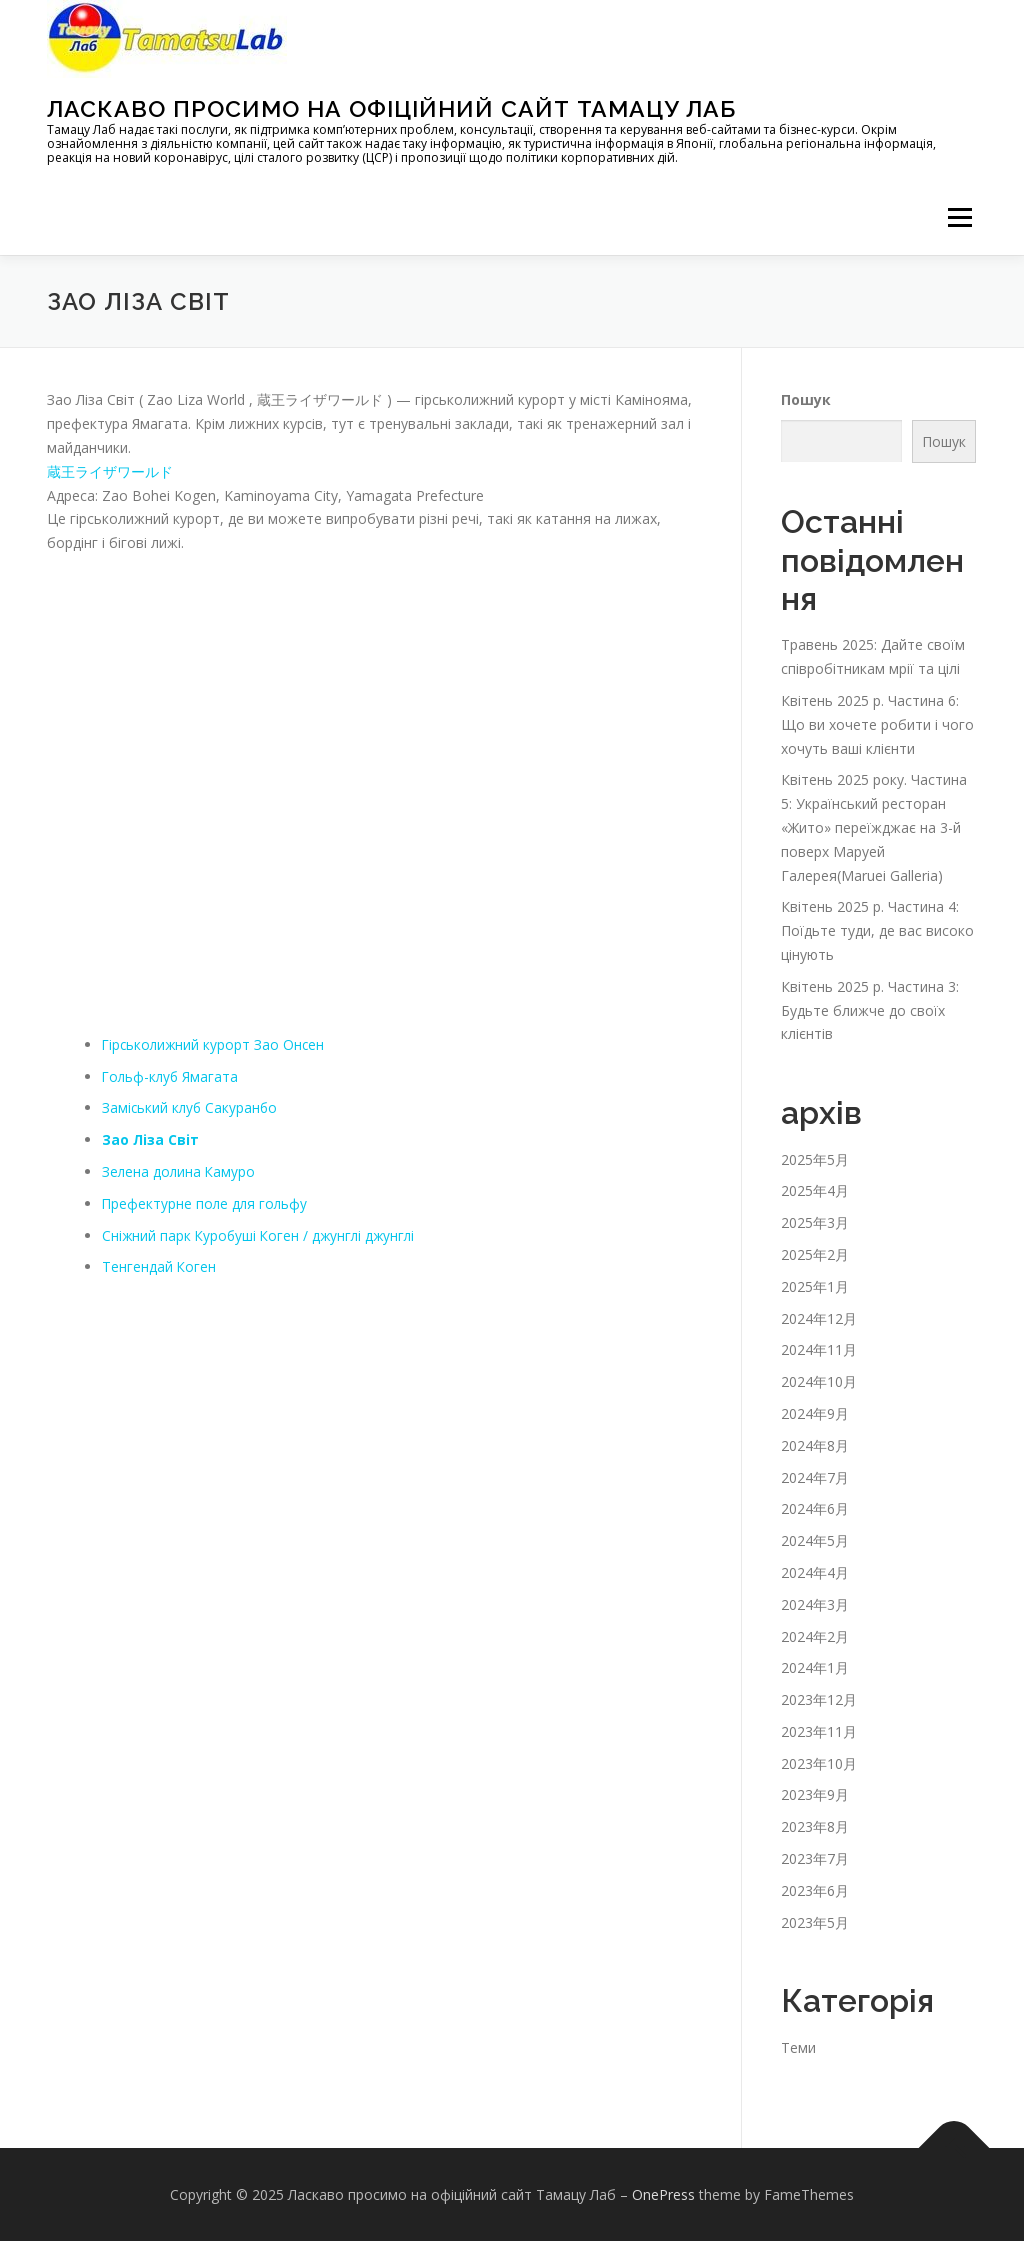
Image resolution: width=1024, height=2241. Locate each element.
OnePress (663, 2194)
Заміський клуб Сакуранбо (191, 1107)
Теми (798, 2047)
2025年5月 (815, 1159)
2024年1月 (815, 1667)
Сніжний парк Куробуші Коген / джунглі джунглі (262, 1235)
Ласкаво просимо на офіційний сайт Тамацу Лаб (391, 108)
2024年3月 (815, 1604)
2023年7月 (815, 1858)
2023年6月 (815, 1890)
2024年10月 (819, 1381)
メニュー (959, 217)
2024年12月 (819, 1318)
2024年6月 (815, 1508)
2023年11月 (819, 1731)
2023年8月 (815, 1826)
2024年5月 (815, 1540)
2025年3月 (815, 1222)
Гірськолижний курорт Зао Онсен (215, 1044)
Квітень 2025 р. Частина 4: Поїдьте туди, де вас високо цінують (877, 930)
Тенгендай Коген (159, 1266)
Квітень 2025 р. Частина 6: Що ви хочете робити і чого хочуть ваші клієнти (877, 724)
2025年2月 (815, 1254)
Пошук (806, 399)
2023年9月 (815, 1794)
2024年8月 (815, 1445)
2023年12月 (819, 1699)
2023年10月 (819, 1763)
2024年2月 (815, 1636)
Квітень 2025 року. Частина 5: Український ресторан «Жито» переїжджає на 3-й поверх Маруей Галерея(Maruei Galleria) (874, 827)
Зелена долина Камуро (180, 1171)
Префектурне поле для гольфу (206, 1203)
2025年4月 (815, 1190)
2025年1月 (815, 1286)
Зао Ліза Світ (151, 1139)
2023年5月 (815, 1922)
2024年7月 (815, 1477)
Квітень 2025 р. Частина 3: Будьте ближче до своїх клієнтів (870, 1010)
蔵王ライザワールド (110, 471)
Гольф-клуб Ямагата (172, 1076)
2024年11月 (819, 1349)
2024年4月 (815, 1572)
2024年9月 (815, 1413)
